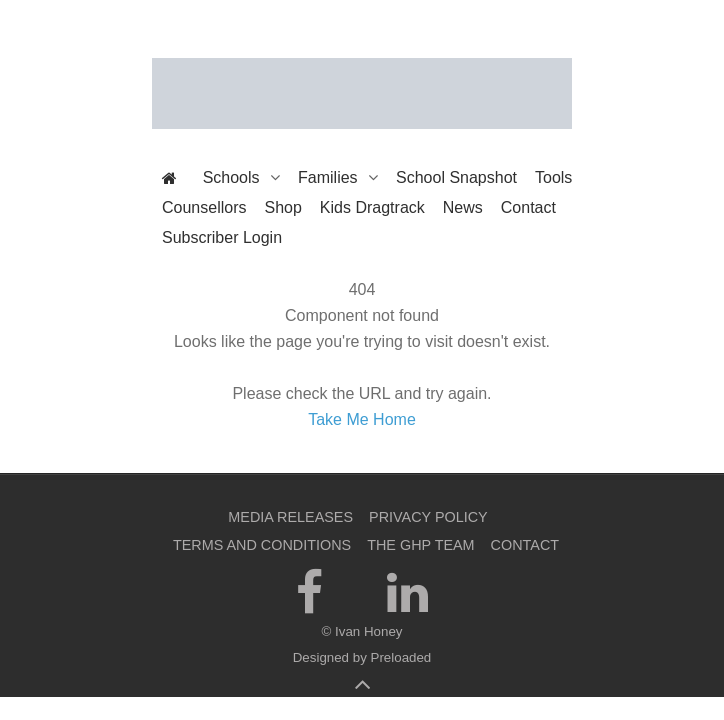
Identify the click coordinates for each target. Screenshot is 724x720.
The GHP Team (420, 545)
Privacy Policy (428, 517)
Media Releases (290, 517)
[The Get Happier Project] (362, 93)
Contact (525, 545)
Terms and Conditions (262, 545)
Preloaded (401, 657)
